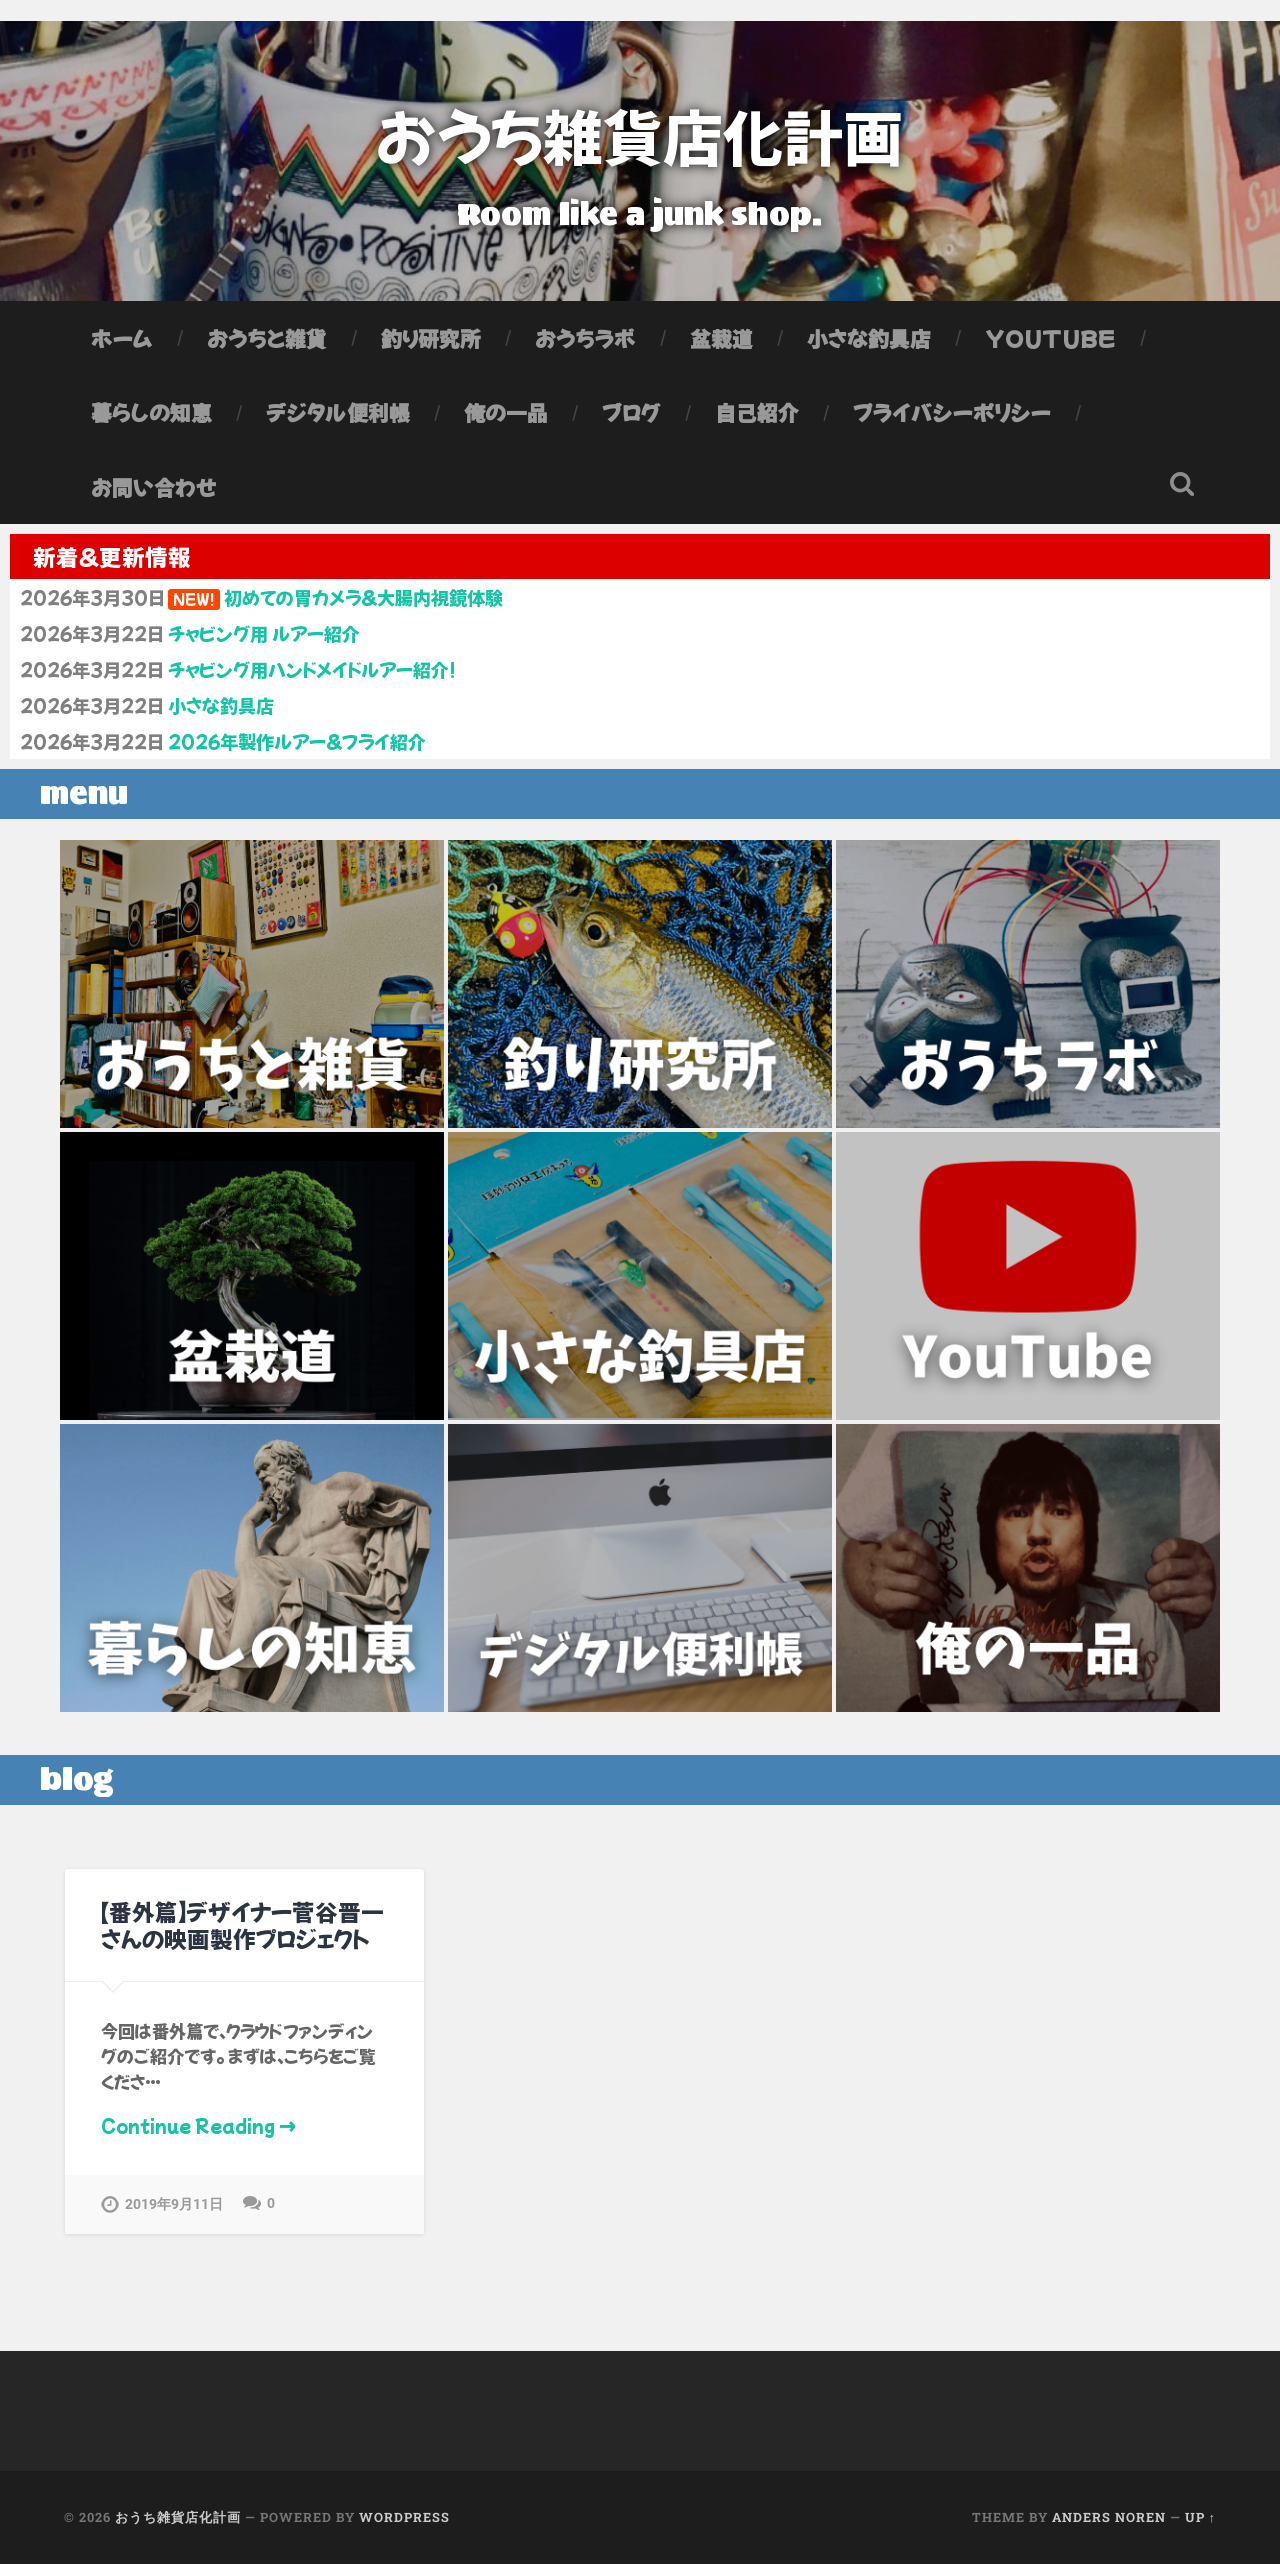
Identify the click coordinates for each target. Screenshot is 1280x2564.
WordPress (404, 2517)
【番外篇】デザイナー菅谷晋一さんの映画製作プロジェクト (242, 1924)
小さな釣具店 (869, 338)
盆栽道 (721, 338)
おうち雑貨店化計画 (640, 134)
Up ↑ (1200, 2517)
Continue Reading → (198, 2125)
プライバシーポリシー (952, 412)
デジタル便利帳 (338, 412)
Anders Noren (1109, 2517)
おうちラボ (585, 338)
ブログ (631, 412)
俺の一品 (506, 412)
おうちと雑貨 (267, 338)
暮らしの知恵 (151, 412)
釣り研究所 (431, 338)
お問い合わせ (154, 487)
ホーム (122, 338)
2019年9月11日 (174, 2204)
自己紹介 (757, 412)
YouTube (1050, 338)
